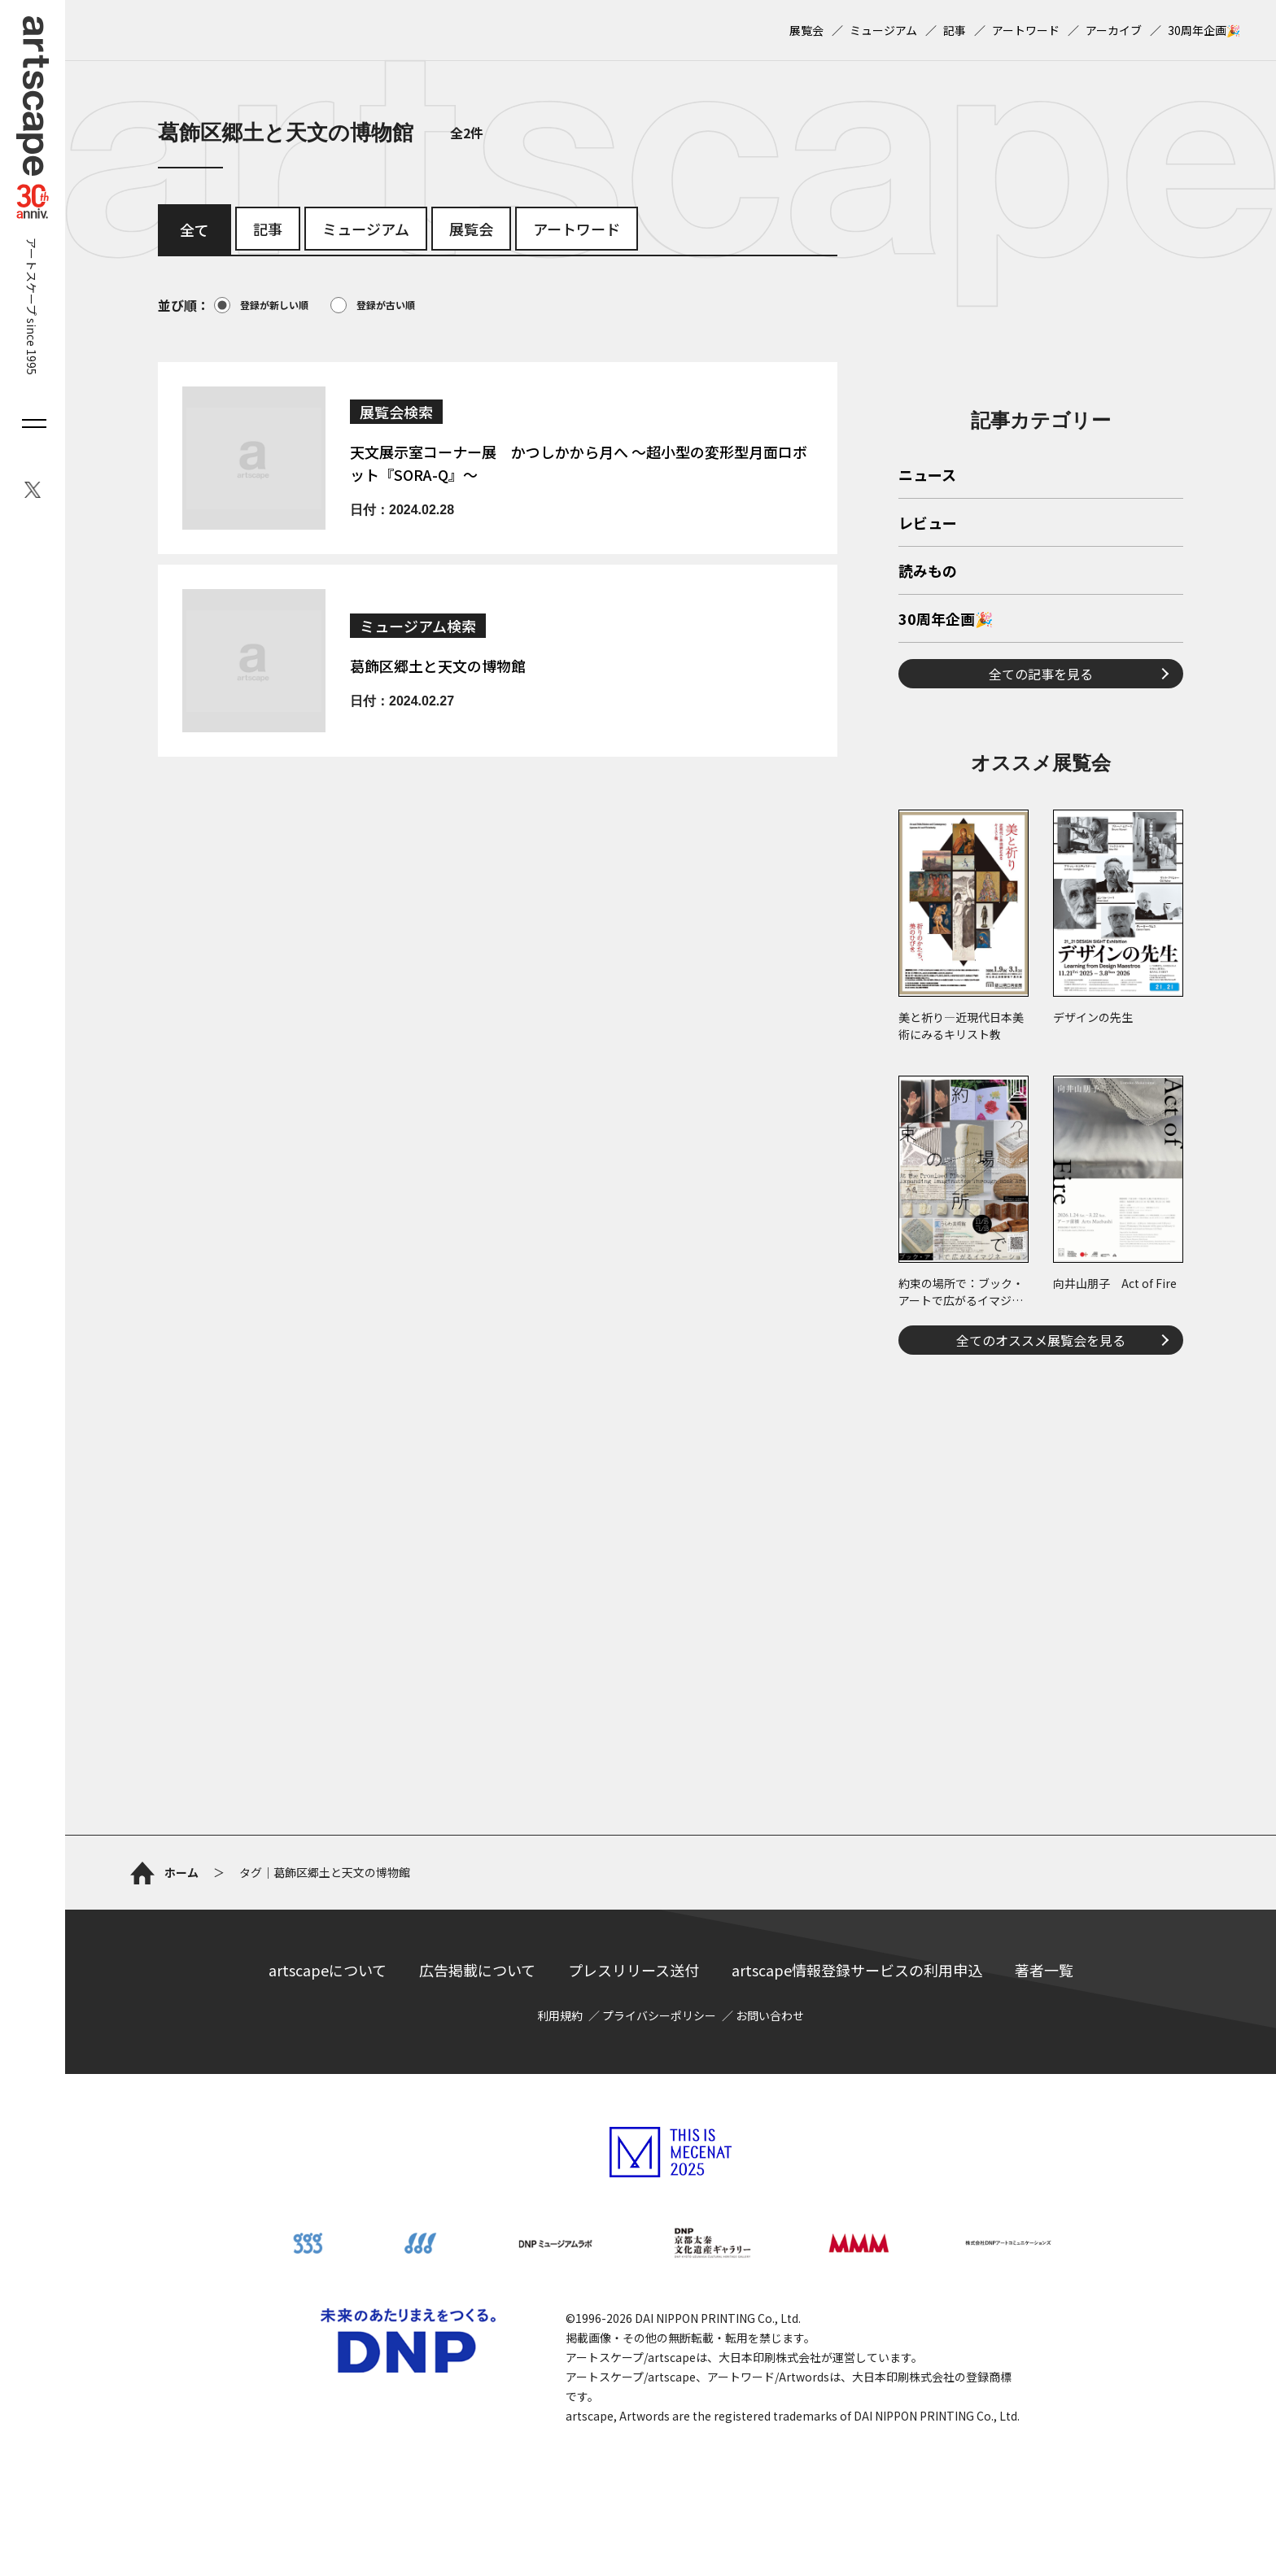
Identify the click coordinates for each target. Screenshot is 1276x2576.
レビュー (927, 524)
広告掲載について (477, 1969)
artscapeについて (328, 1969)
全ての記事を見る (1041, 673)
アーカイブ (1114, 30)
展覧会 (806, 30)
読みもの (927, 572)
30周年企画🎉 (1204, 30)
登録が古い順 (372, 305)
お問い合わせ (770, 2015)
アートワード (1026, 30)
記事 (954, 30)
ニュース (927, 476)
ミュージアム (883, 30)
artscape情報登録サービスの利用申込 (857, 1969)
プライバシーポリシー (659, 2015)
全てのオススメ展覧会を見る (1040, 1340)
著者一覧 (1044, 1969)
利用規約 (560, 2015)
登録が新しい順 (261, 305)
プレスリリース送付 (633, 1969)
